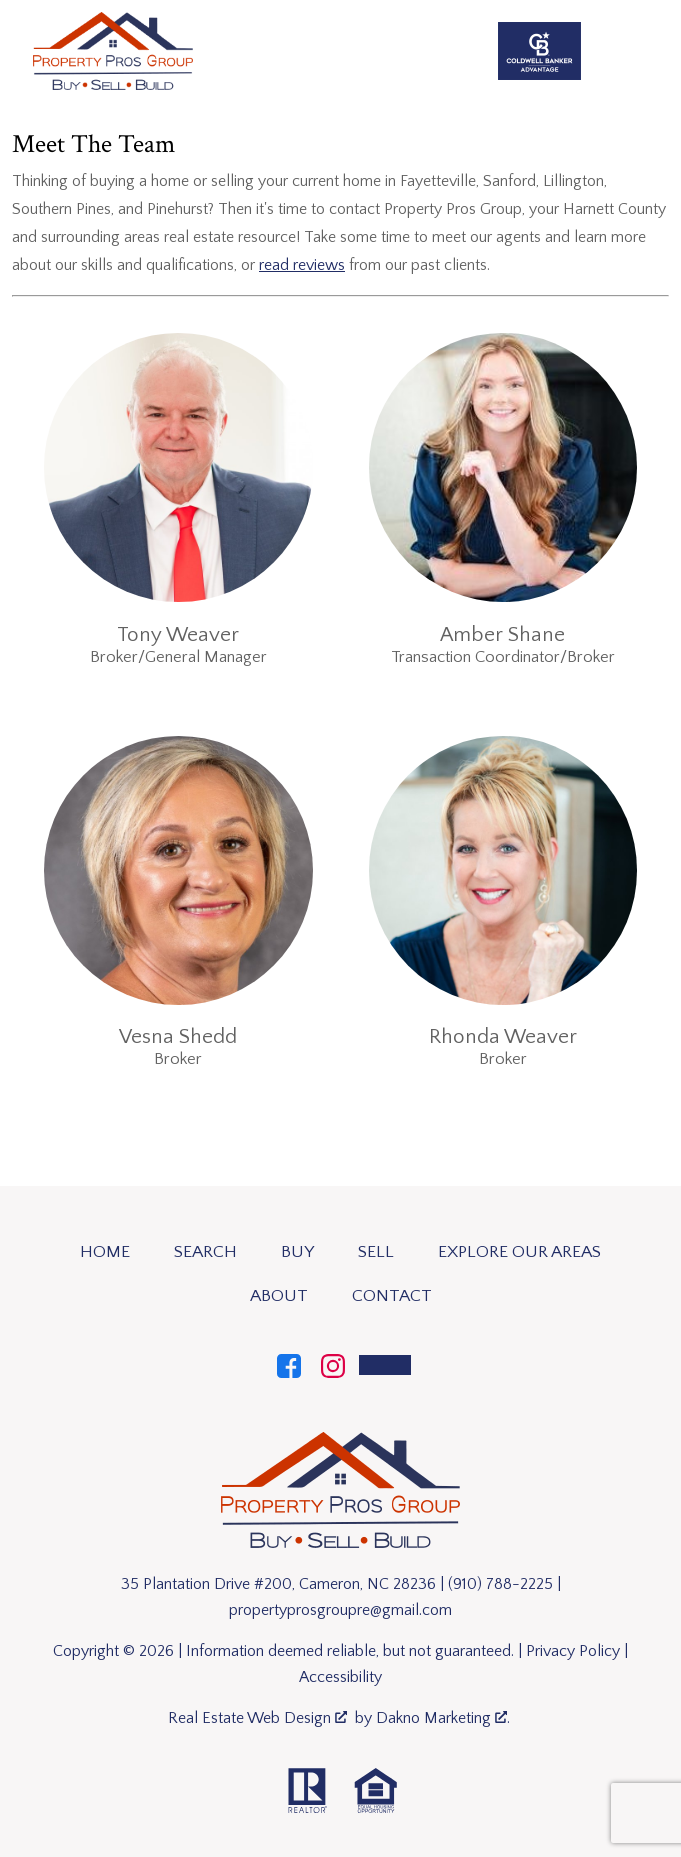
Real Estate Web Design (257, 1718)
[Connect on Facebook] (289, 1364)
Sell (376, 1252)
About (279, 1296)
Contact (392, 1296)
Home (105, 1252)
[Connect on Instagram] (333, 1364)
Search (205, 1252)
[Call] (385, 1365)
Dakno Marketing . (443, 1718)
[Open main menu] (641, 51)
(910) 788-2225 (500, 1584)
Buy (297, 1252)
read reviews (302, 265)
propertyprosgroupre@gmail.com (340, 1610)
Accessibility (340, 1677)
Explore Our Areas (519, 1252)
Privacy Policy (573, 1651)
